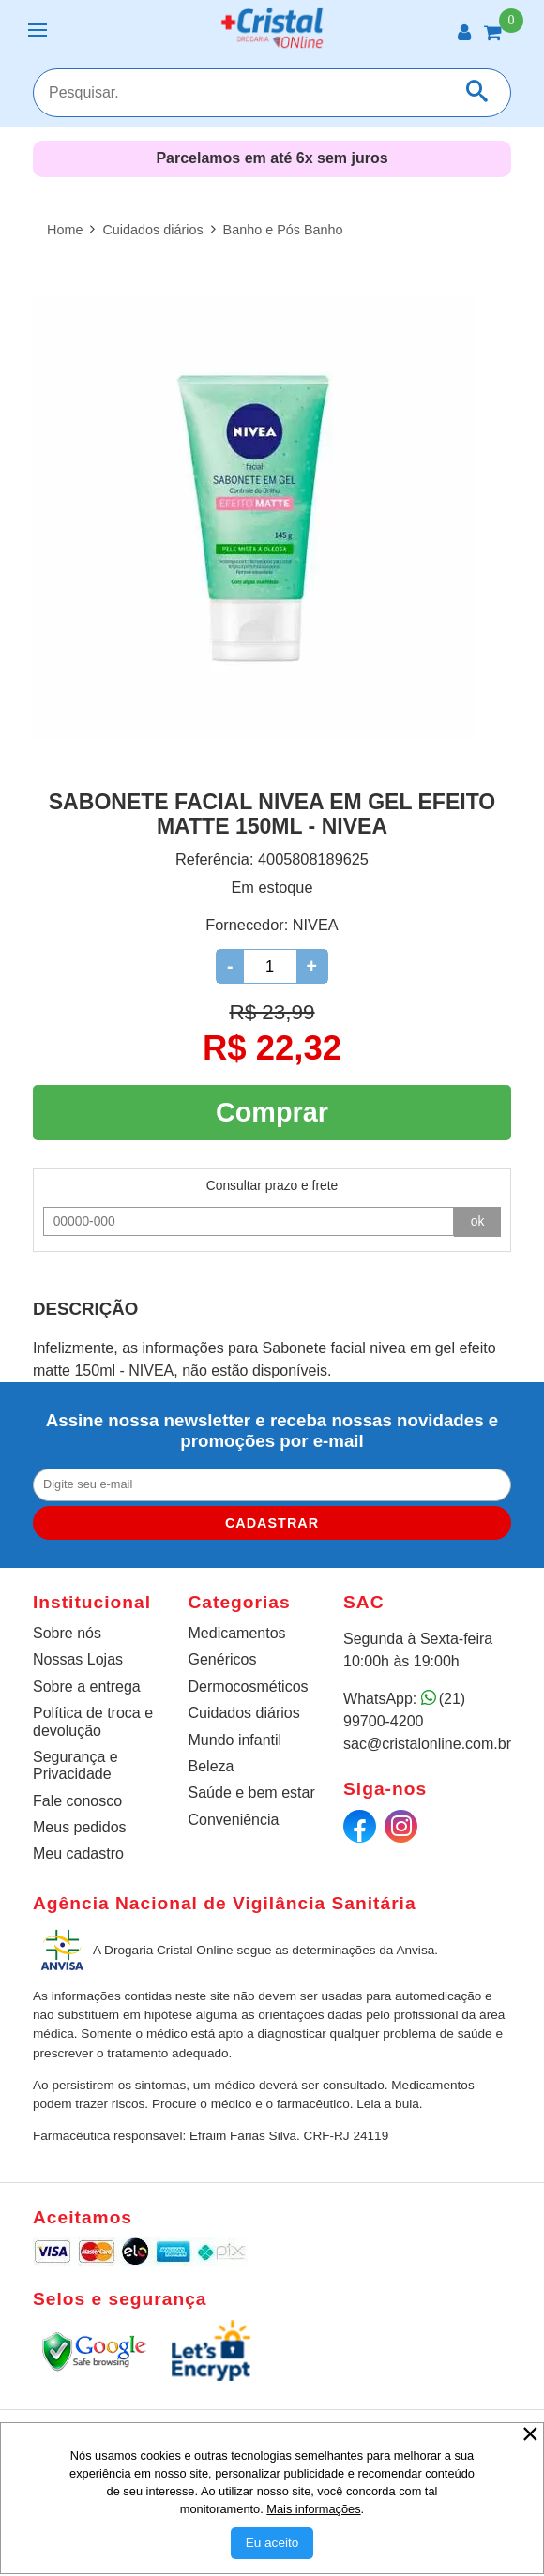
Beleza (211, 1766)
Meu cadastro (78, 1853)
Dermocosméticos (249, 1687)
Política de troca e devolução (93, 1721)
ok (478, 1220)
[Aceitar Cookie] (272, 2543)
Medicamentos (237, 1633)
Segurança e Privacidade (75, 1765)
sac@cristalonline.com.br (427, 1744)
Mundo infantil (235, 1740)
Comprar (272, 1112)
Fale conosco (77, 1801)
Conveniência (234, 1820)
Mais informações (313, 2509)
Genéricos (223, 1659)
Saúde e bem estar (252, 1792)
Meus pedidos (80, 1827)
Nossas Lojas (78, 1659)
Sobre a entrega (87, 1687)
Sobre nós (67, 1633)
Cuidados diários (244, 1713)
